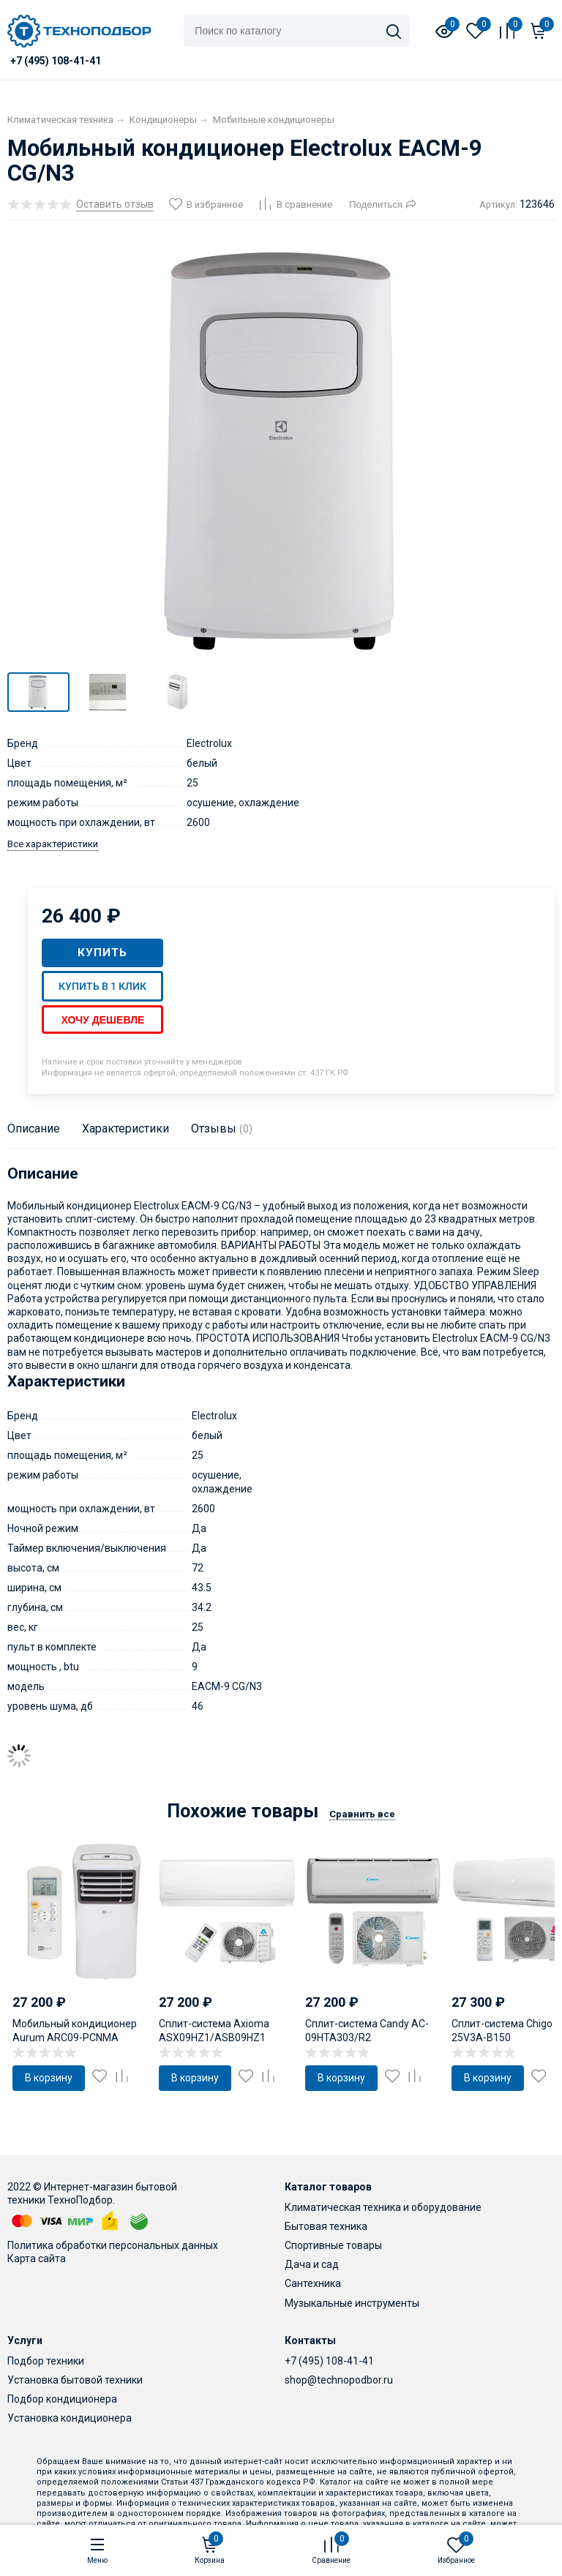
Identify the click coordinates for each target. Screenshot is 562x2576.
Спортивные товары (333, 2245)
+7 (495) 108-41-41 (329, 2361)
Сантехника (313, 2283)
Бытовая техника (326, 2226)
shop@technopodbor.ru (339, 2380)
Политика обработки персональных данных (112, 2245)
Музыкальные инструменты (352, 2303)
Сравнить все (362, 1814)
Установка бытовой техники (75, 2380)
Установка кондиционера (69, 2418)
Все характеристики (52, 843)
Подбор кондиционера (62, 2399)
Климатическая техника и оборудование (383, 2207)
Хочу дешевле (102, 1020)
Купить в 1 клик (102, 986)
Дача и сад (312, 2264)
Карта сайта (36, 2258)
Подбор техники (45, 2361)
